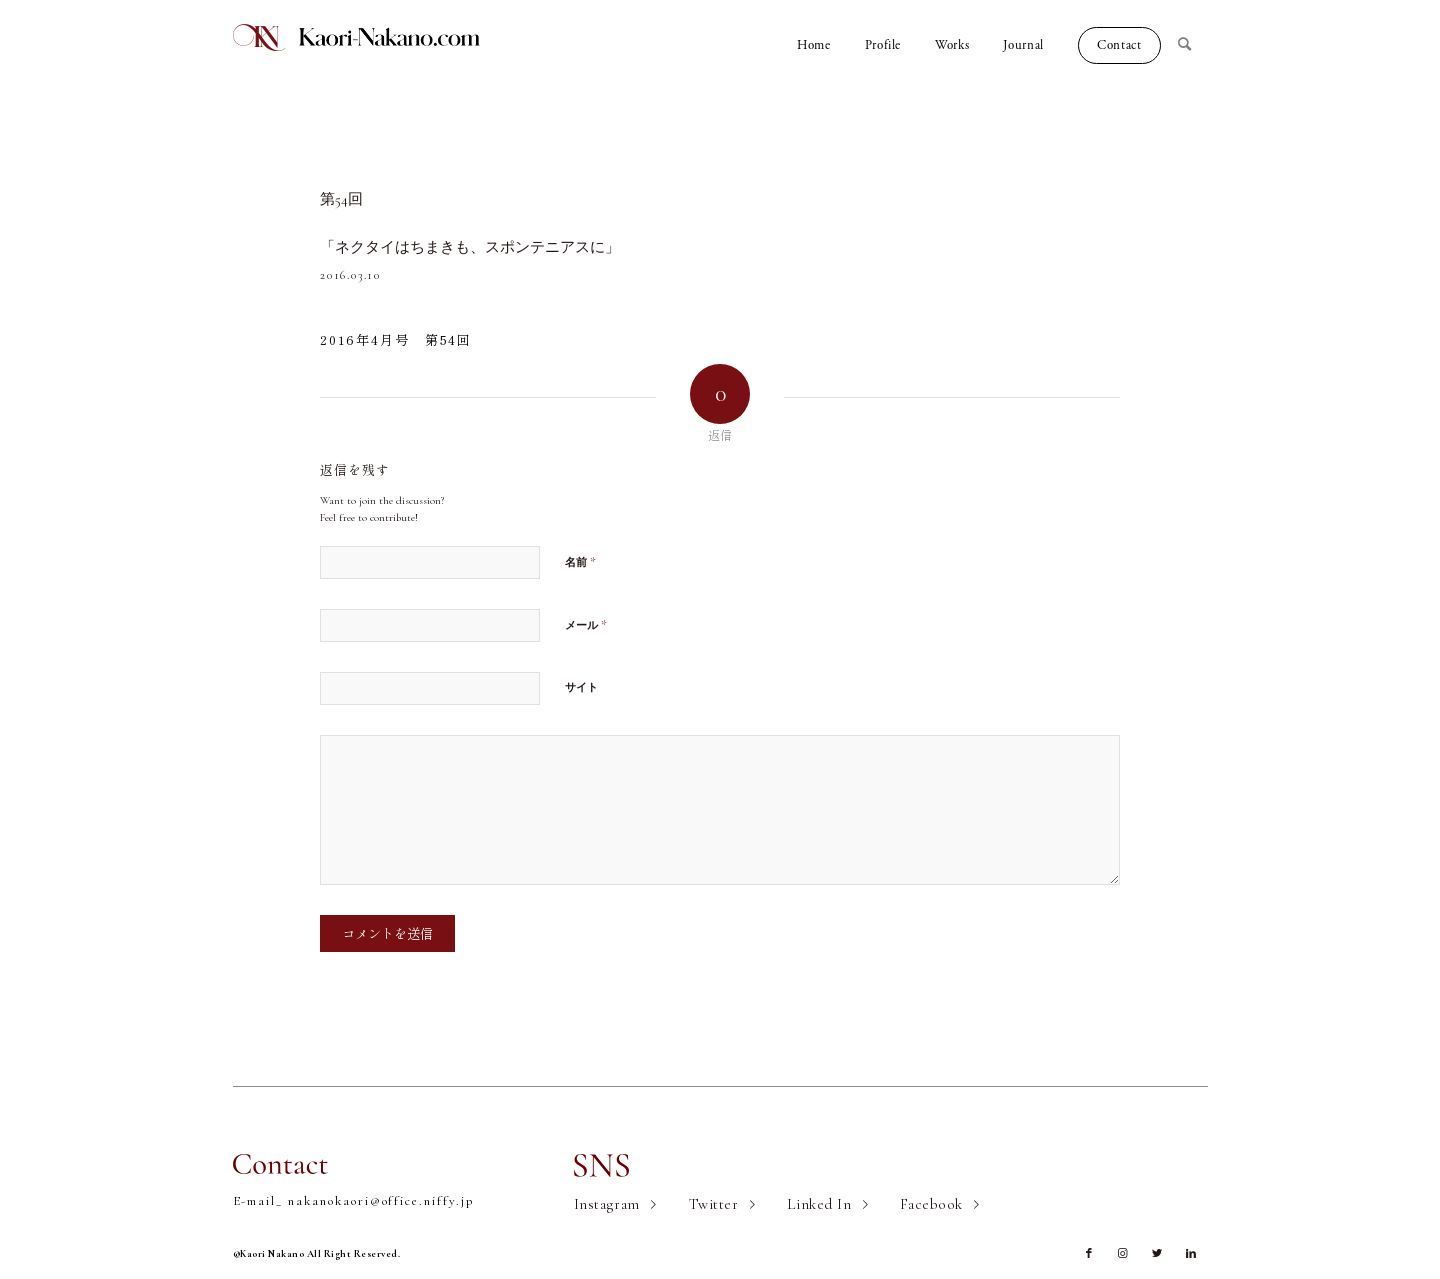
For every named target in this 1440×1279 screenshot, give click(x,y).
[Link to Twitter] (1157, 1254)
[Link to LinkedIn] (1191, 1254)
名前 (580, 562)
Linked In (819, 1204)
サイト (581, 687)
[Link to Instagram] (1123, 1254)
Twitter (713, 1204)
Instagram (607, 1204)
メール (586, 625)
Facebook (931, 1204)
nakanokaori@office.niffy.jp (381, 1201)
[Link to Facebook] (1089, 1254)
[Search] (1193, 45)
